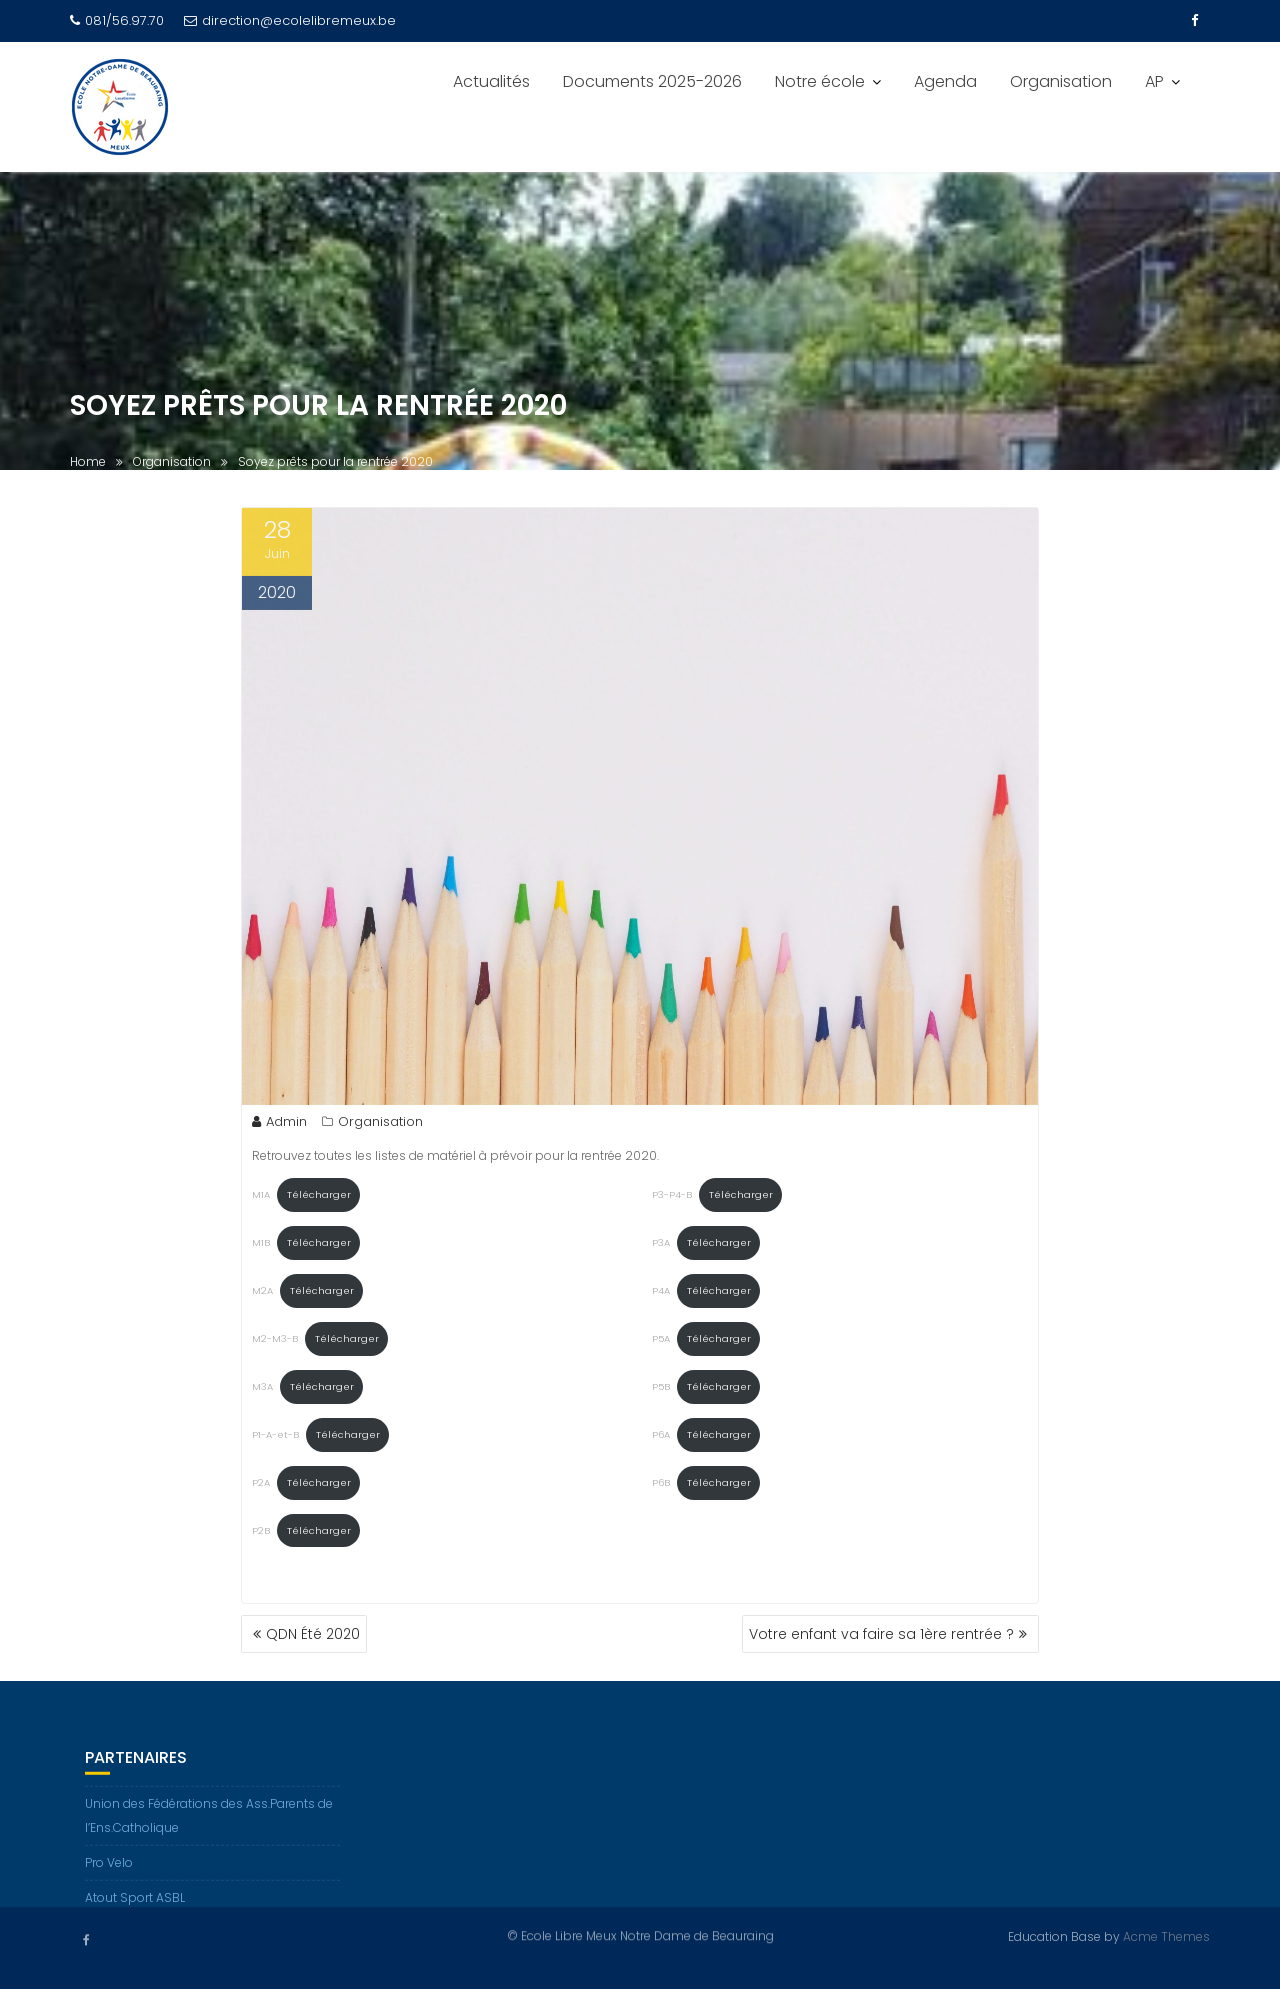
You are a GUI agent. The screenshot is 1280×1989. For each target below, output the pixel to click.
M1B (261, 1246)
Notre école (820, 81)
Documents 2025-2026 (652, 81)
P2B (261, 1534)
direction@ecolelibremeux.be (290, 20)
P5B (661, 1390)
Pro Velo (109, 1872)
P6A (661, 1438)
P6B (661, 1486)
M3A (262, 1390)
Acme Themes (1166, 1935)
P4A (661, 1294)
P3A (661, 1246)
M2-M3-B (275, 1342)
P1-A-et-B (275, 1438)
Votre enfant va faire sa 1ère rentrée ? (881, 1634)
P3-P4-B (672, 1198)
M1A (261, 1198)
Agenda (945, 81)
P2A (261, 1486)
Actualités (491, 81)
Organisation (1061, 81)
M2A (262, 1294)
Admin (279, 1125)
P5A (661, 1342)
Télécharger (319, 1198)
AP (1154, 81)
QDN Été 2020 (313, 1634)
